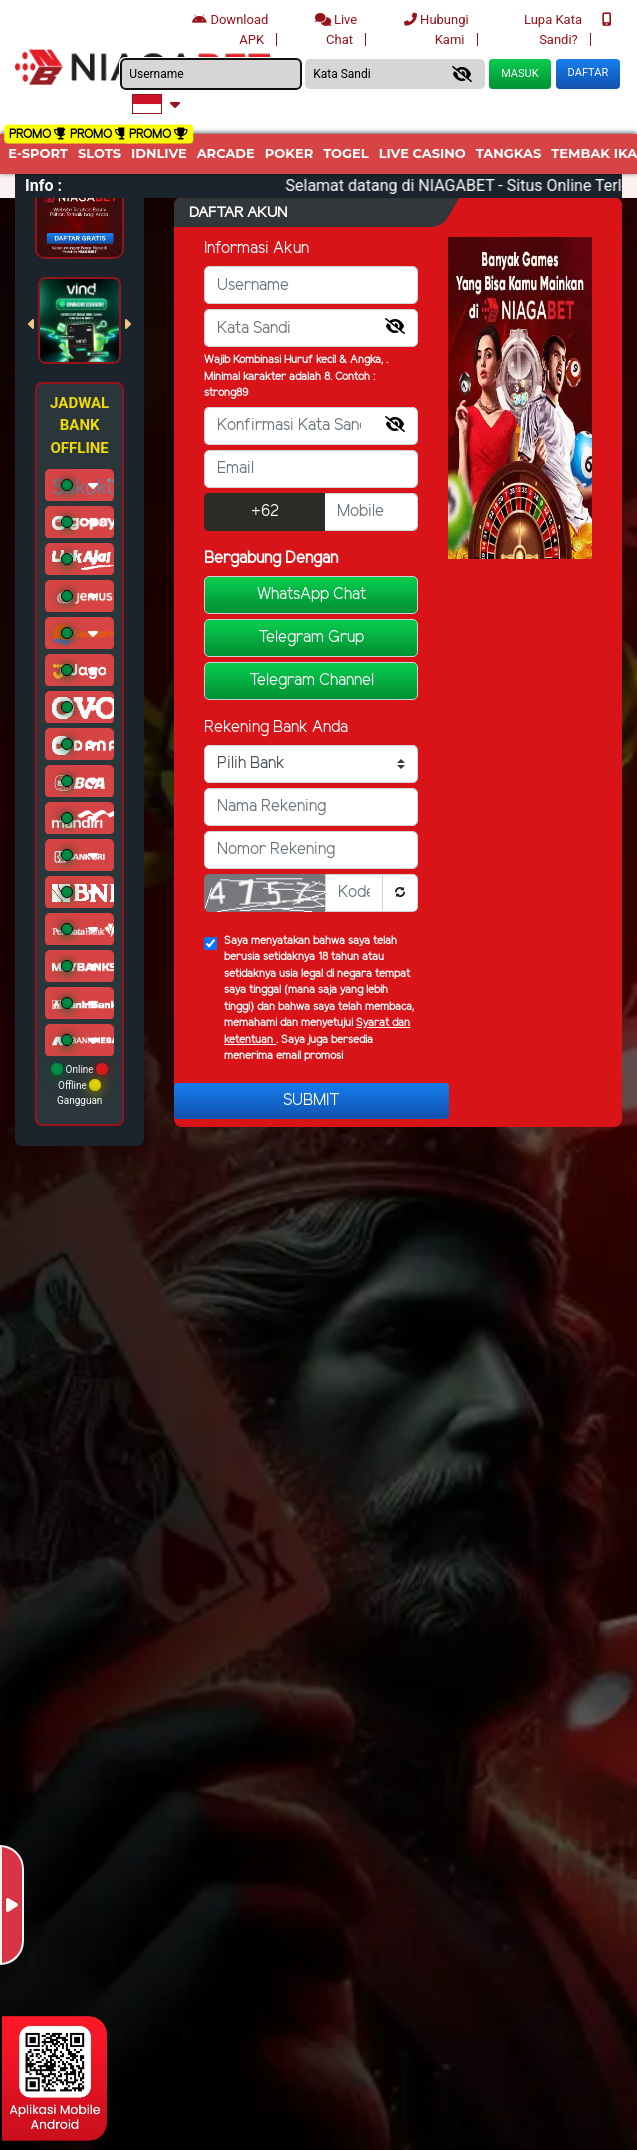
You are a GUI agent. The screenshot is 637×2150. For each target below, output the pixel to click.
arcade (226, 153)
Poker (289, 153)
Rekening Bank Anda (276, 727)
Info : (43, 185)
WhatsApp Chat (311, 594)
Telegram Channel (311, 680)
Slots (99, 153)
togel (345, 153)
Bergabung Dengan (271, 558)
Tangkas (509, 153)
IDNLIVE (159, 153)
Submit (311, 1100)
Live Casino (422, 153)
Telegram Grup (311, 637)
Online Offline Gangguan (79, 1084)
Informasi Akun (256, 248)
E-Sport (38, 153)
